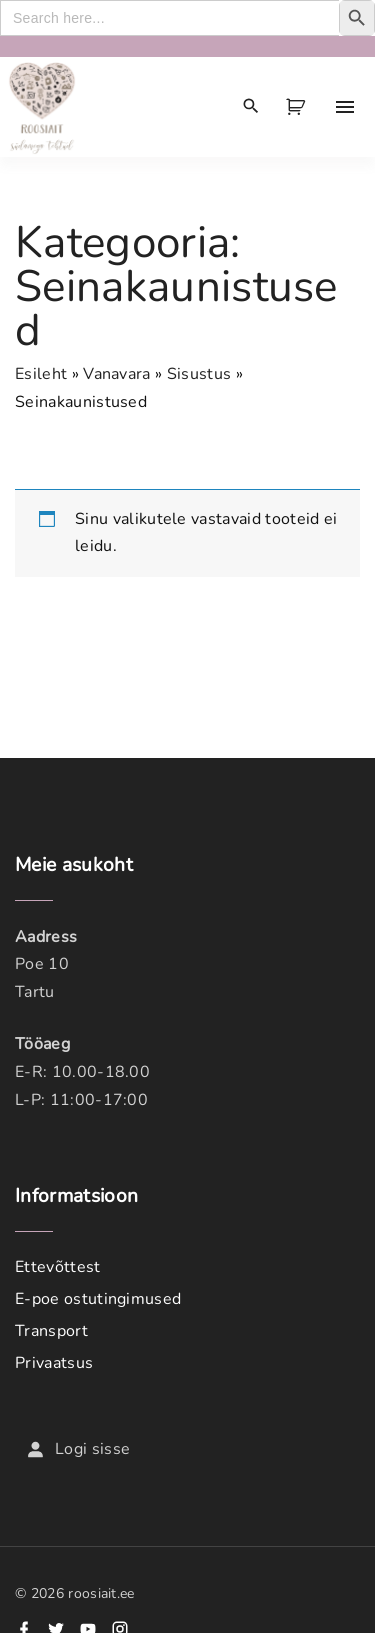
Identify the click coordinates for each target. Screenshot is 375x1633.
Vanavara (117, 374)
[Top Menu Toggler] (345, 107)
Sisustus (199, 374)
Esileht (41, 374)
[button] (299, 107)
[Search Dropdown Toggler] (251, 107)
